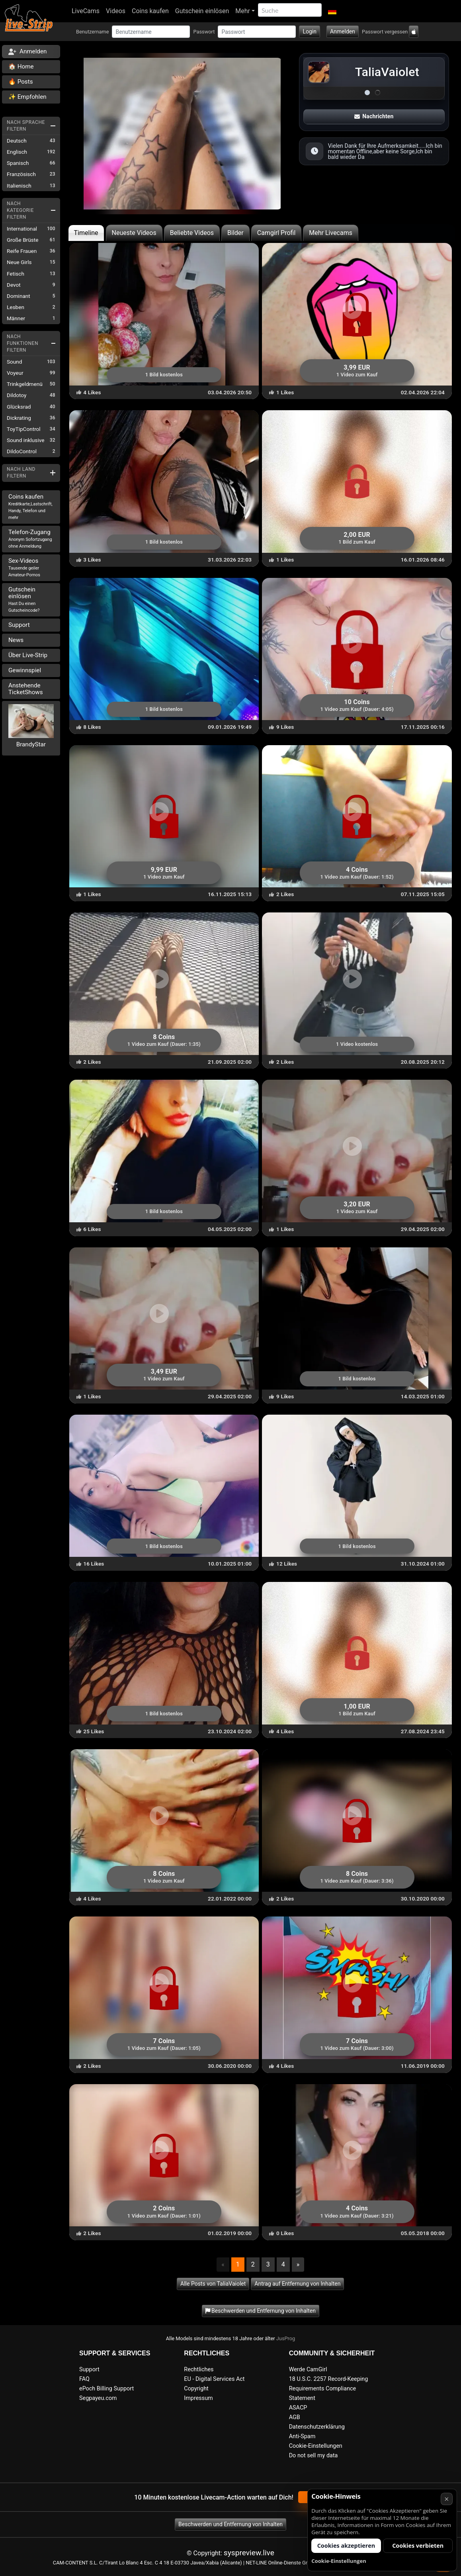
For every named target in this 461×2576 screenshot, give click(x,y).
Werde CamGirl (308, 2369)
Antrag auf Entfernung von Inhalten (297, 2283)
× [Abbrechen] (446, 2499)
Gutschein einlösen (202, 11)
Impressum (198, 2398)
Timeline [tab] (86, 233)
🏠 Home (21, 66)
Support (19, 624)
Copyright (196, 2388)
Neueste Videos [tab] (134, 233)
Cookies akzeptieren (346, 2545)
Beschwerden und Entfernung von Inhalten (230, 2524)
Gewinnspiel (24, 670)
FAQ (84, 2379)
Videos (115, 11)
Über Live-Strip (27, 655)
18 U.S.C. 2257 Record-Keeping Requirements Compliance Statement (328, 2389)
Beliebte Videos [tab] (192, 233)
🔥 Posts (20, 81)
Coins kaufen (150, 11)
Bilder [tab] (235, 233)
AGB (294, 2417)
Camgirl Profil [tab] (276, 233)
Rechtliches (198, 2369)
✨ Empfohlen (27, 96)
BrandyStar (31, 744)
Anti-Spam (302, 2436)
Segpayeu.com (98, 2398)
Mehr (242, 11)
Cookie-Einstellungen (315, 2446)
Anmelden (342, 31)
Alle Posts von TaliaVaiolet (213, 2283)
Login (309, 31)
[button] (332, 11)
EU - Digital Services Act (214, 2379)
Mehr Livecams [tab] (330, 233)
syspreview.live (249, 2552)
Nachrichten (373, 116)
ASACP (298, 2407)
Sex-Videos (24, 567)
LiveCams (86, 11)
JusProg (285, 2338)
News (15, 640)
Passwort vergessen (385, 32)
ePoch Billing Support (106, 2388)
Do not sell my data (313, 2455)
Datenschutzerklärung (317, 2426)
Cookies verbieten (417, 2545)
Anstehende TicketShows (25, 689)
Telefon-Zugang (30, 539)
